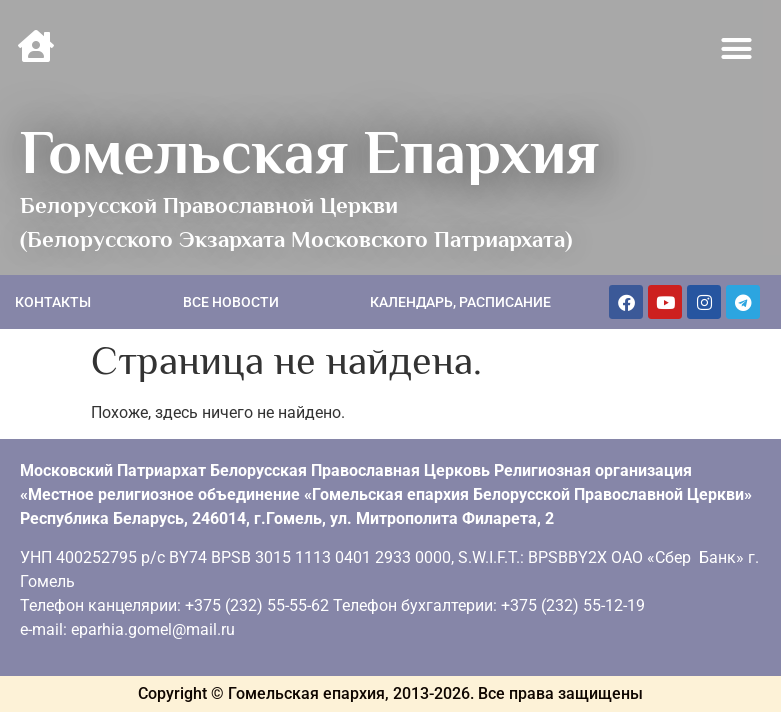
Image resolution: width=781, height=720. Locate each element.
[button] (737, 49)
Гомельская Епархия (309, 152)
